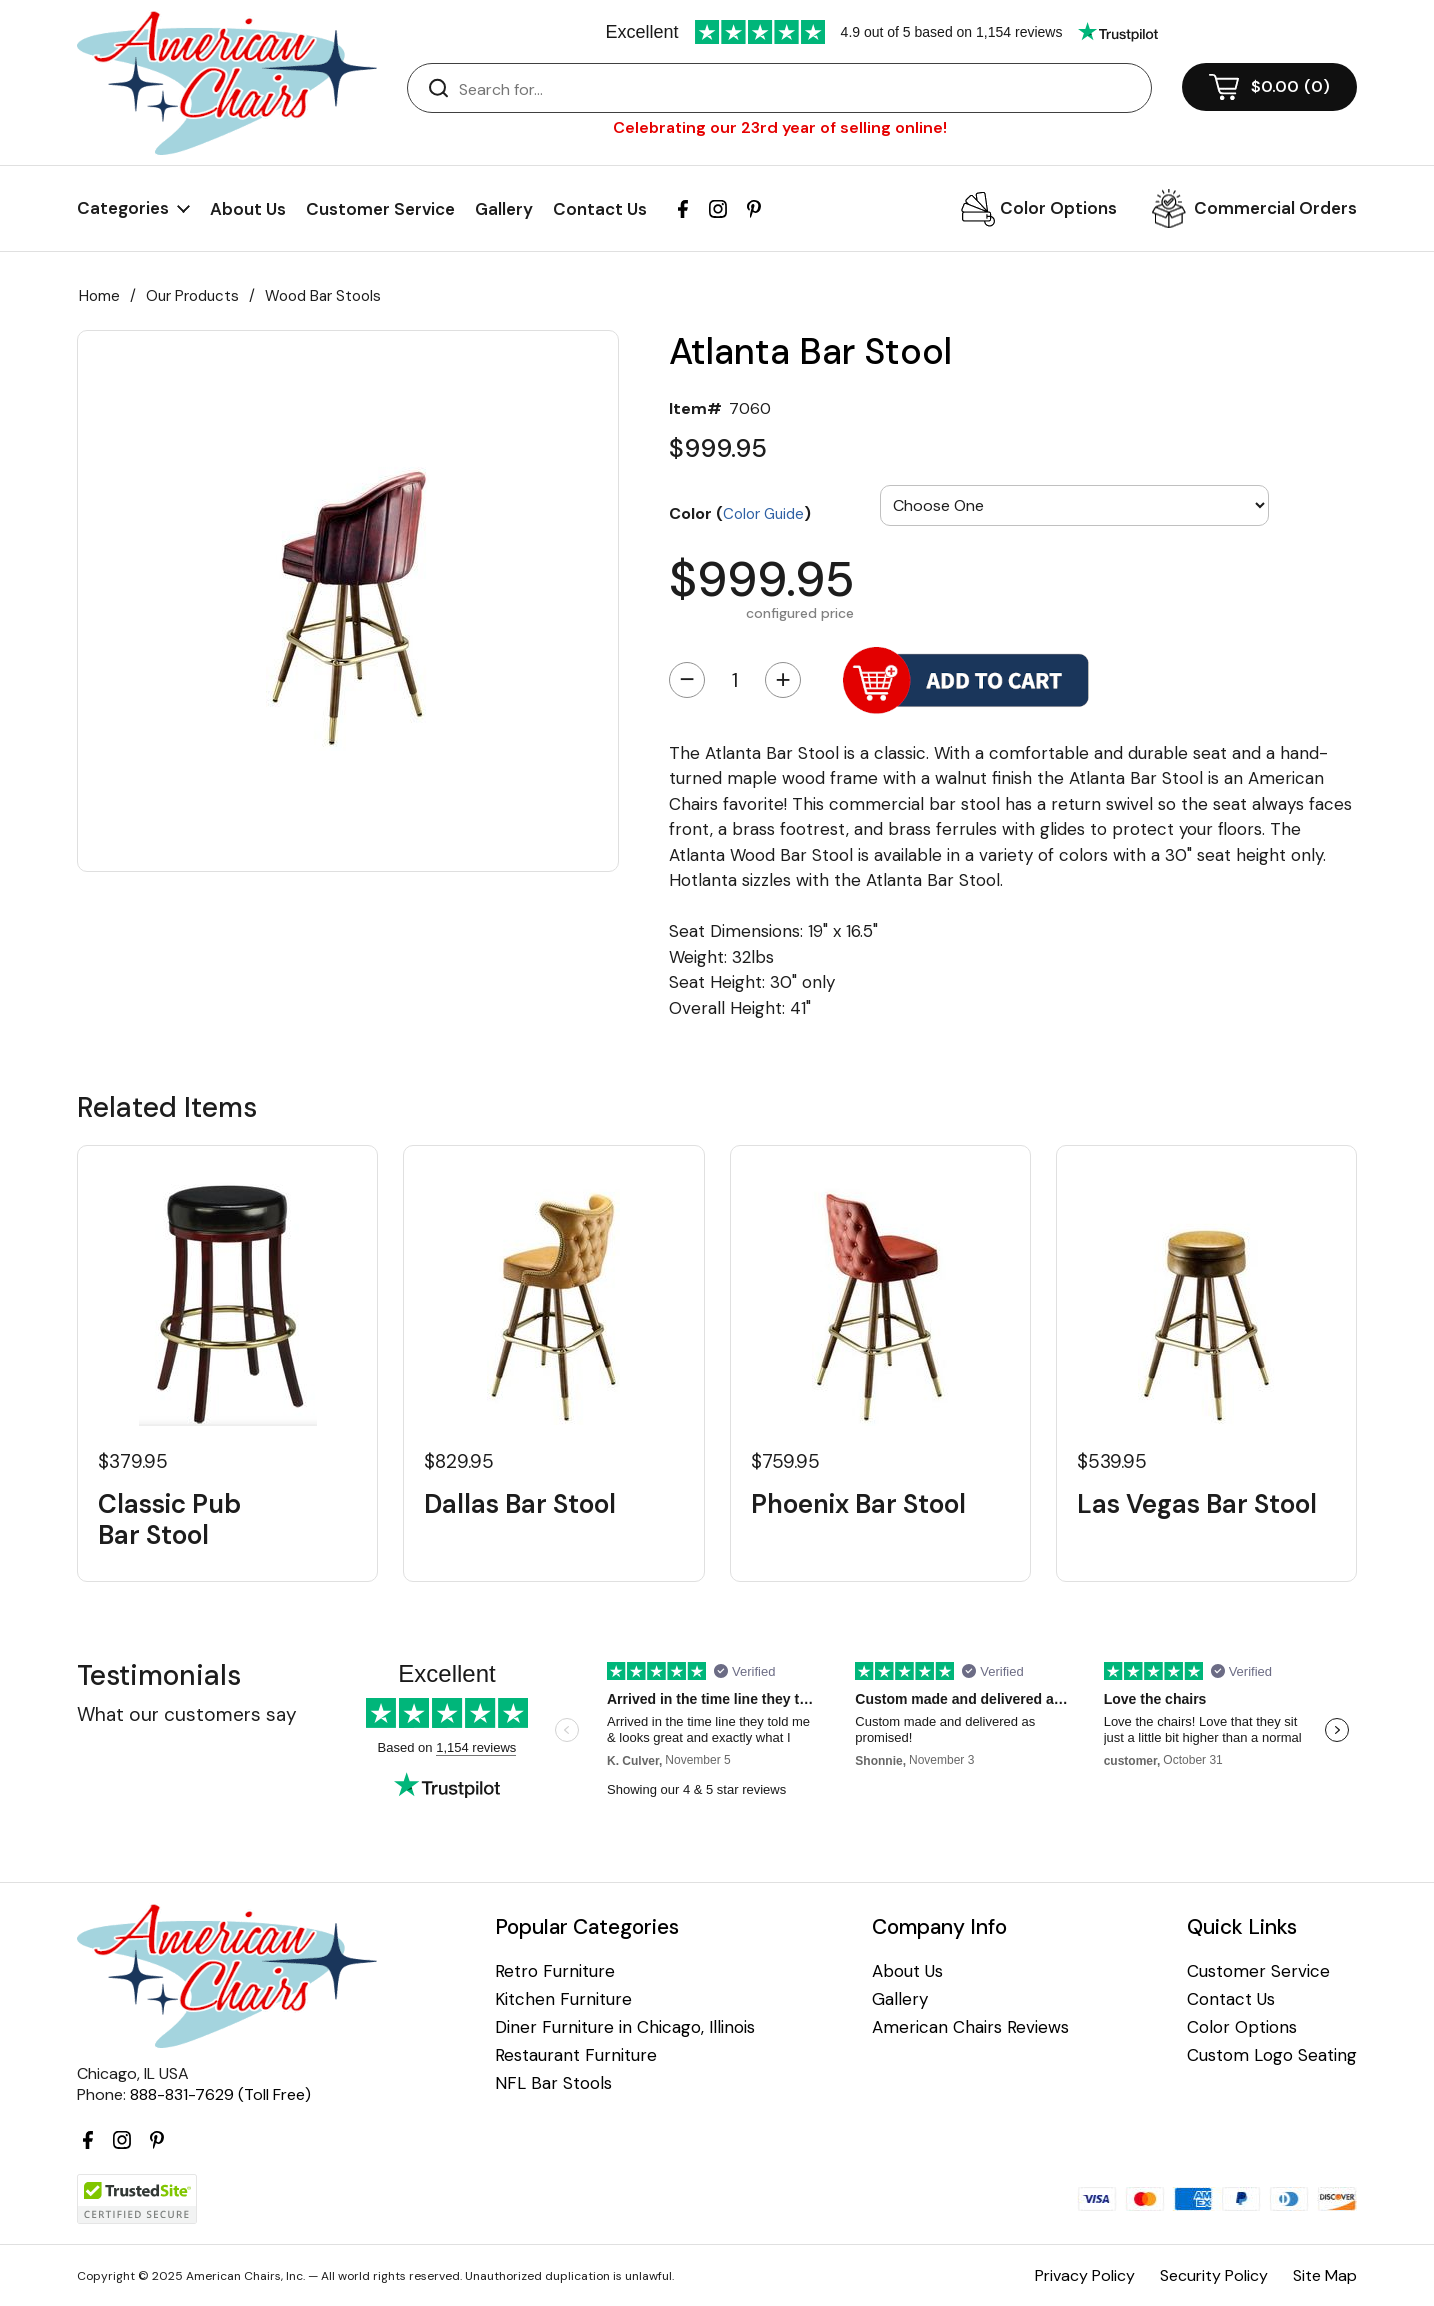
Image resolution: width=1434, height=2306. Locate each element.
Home (99, 296)
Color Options (1058, 208)
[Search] (799, 89)
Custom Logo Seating (1272, 2055)
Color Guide (763, 514)
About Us (248, 209)
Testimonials (159, 1675)
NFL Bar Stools (553, 2083)
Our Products (192, 296)
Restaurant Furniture (576, 2055)
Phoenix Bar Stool (858, 1504)
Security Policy (1214, 2275)
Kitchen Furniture (563, 1999)
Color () (740, 513)
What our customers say (187, 1714)
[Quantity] (735, 680)
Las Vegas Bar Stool (1197, 1504)
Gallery (504, 209)
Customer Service (380, 209)
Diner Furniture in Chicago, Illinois (625, 2027)
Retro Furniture (555, 1971)
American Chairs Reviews (970, 2027)
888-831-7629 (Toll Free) (220, 2094)
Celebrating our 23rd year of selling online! (780, 127)
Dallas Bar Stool (520, 1504)
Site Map (1325, 2275)
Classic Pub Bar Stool (169, 1520)
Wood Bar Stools (323, 296)
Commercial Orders (1275, 208)
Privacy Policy (1085, 2275)
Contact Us (600, 209)
